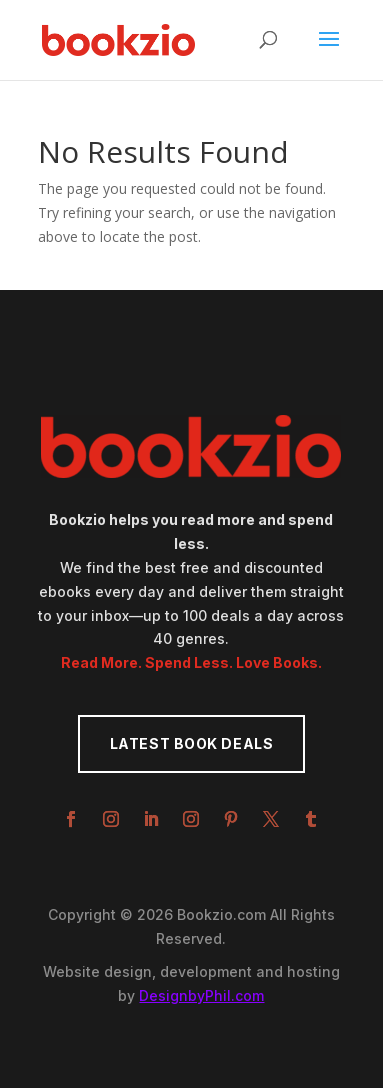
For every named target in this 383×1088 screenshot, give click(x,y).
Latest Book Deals (192, 743)
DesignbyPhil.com (201, 995)
